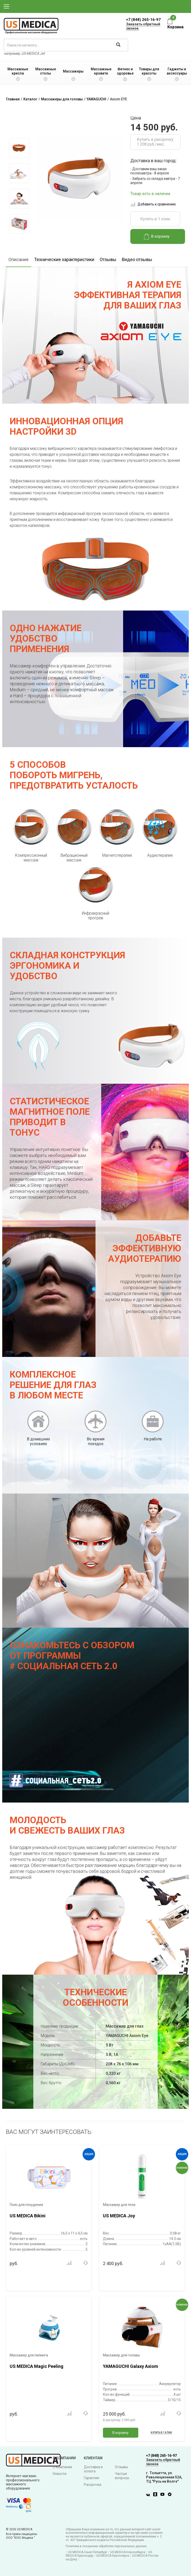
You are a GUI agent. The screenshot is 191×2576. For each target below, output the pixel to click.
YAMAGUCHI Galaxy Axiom (130, 2366)
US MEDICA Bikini (28, 2215)
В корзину (157, 236)
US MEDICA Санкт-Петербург (87, 2552)
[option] (19, 148)
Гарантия (91, 2478)
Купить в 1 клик (155, 219)
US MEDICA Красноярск (112, 2555)
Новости (59, 2474)
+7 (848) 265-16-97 (143, 19)
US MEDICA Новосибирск (127, 2552)
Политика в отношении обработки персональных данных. (106, 2546)
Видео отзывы (137, 259)
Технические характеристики (64, 259)
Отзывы (108, 259)
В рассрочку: (119, 2420)
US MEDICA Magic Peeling (36, 2366)
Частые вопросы (122, 2476)
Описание (18, 259)
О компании (62, 2467)
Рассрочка (92, 2485)
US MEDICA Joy (119, 2215)
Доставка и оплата (93, 2469)
